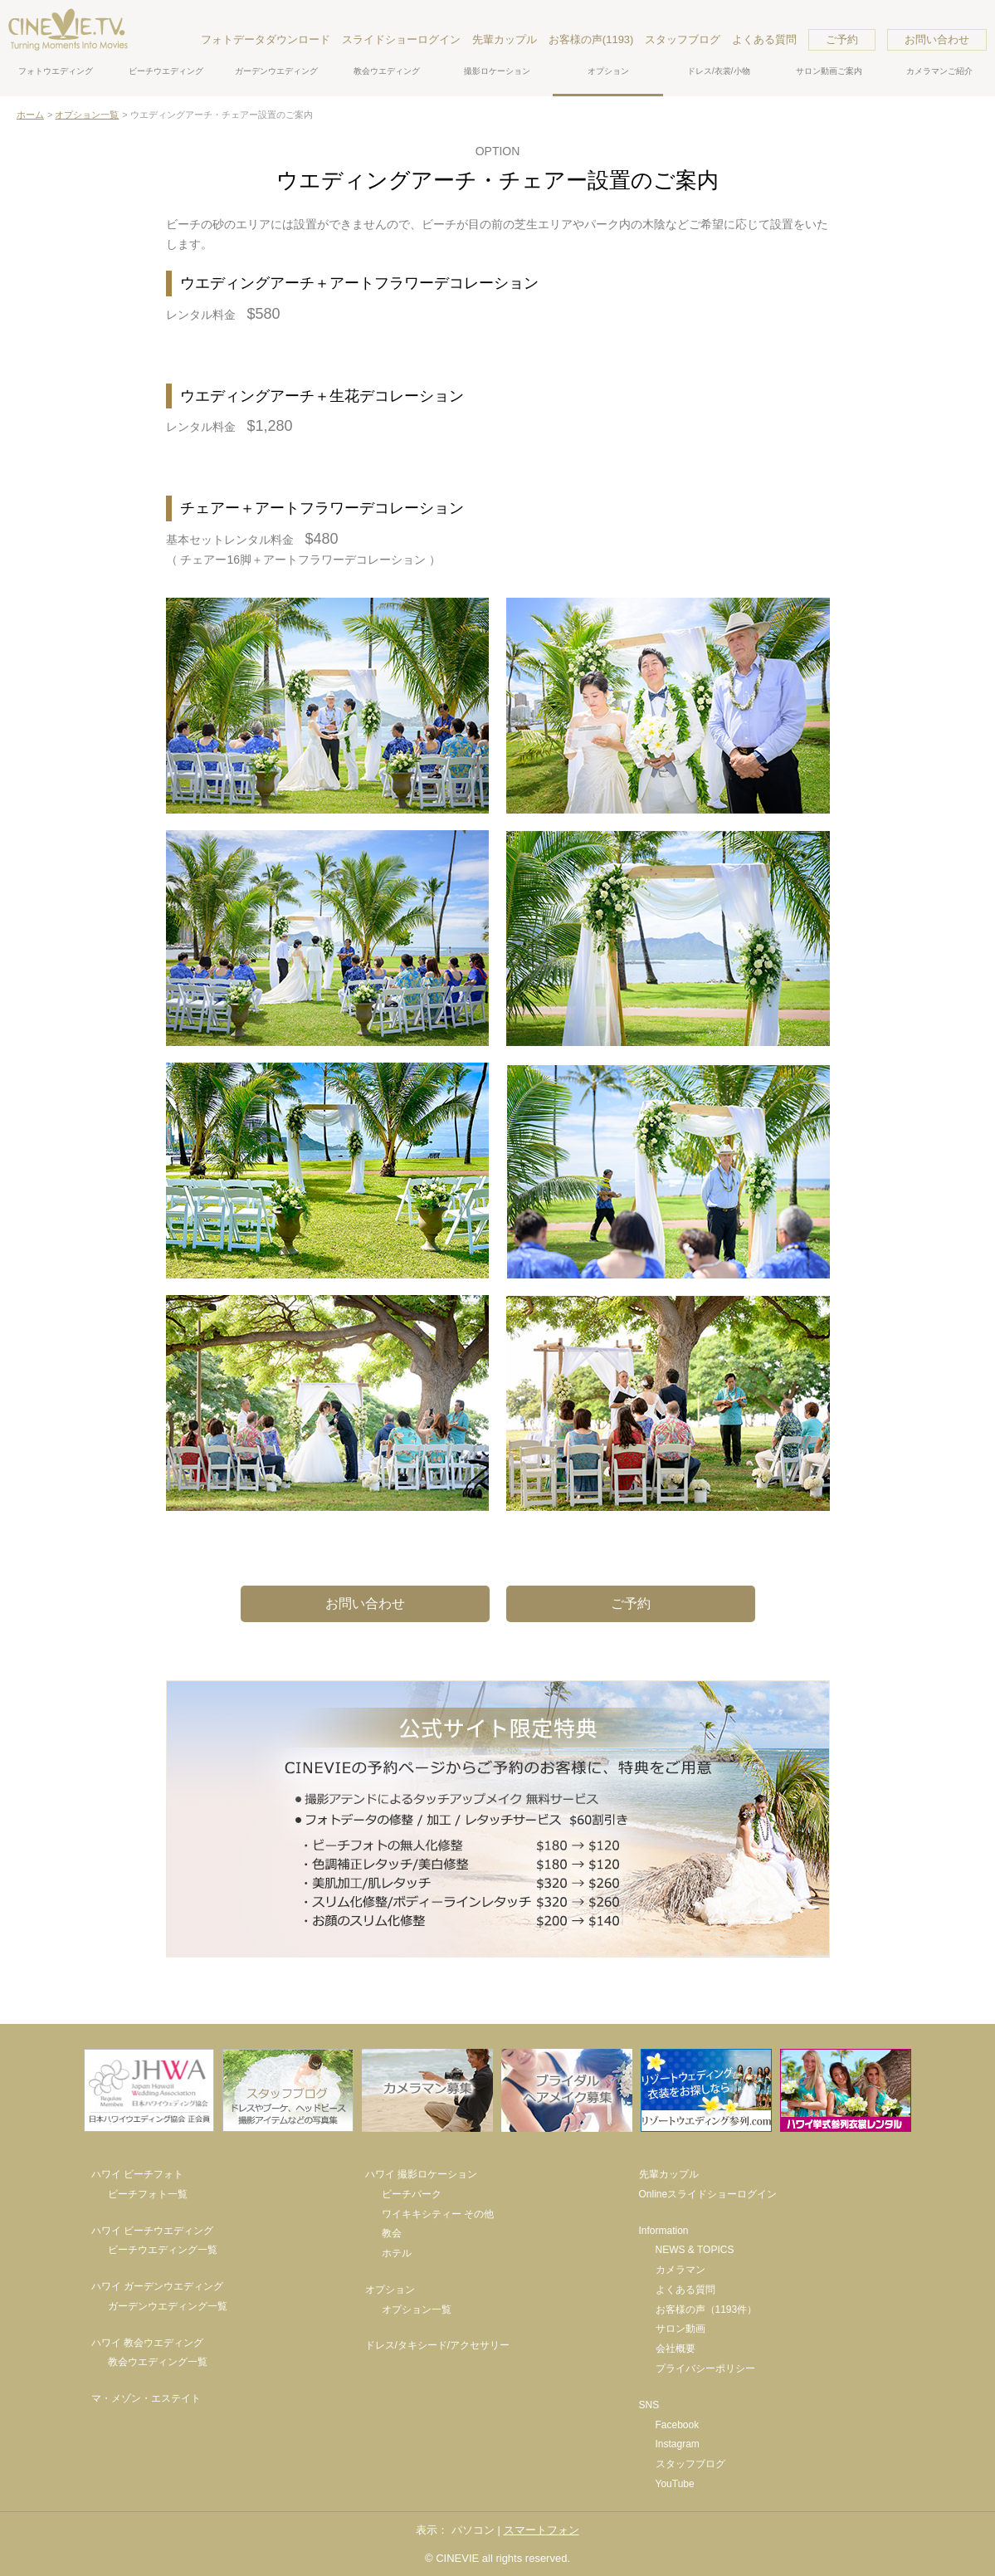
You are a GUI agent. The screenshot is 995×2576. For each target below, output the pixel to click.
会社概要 (675, 2348)
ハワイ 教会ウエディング (147, 2343)
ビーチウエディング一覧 (162, 2250)
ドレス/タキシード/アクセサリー (437, 2345)
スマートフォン (541, 2530)
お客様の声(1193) (591, 39)
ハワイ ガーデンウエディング (157, 2286)
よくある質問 (764, 39)
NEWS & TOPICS (695, 2250)
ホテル (397, 2253)
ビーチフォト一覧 (148, 2194)
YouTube (675, 2484)
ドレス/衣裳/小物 (718, 71)
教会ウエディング (387, 71)
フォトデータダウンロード (265, 39)
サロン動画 (680, 2328)
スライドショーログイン (401, 39)
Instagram (678, 2444)
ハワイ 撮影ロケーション (421, 2174)
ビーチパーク (411, 2194)
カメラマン (680, 2269)
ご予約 (842, 39)
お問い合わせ (937, 39)
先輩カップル (504, 39)
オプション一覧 (87, 115)
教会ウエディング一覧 (157, 2362)
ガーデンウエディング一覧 (167, 2306)
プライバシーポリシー (705, 2368)
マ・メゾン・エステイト (146, 2398)
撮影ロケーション (497, 71)
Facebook (678, 2425)
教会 (392, 2233)
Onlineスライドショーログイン (708, 2194)
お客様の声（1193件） (707, 2309)
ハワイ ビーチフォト (137, 2174)
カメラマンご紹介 (939, 71)
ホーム (30, 115)
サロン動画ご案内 (829, 71)
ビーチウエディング (166, 71)
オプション (608, 71)
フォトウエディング (55, 71)
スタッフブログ (682, 39)
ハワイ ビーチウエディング (152, 2230)
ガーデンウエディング (276, 71)
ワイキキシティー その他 (438, 2214)
